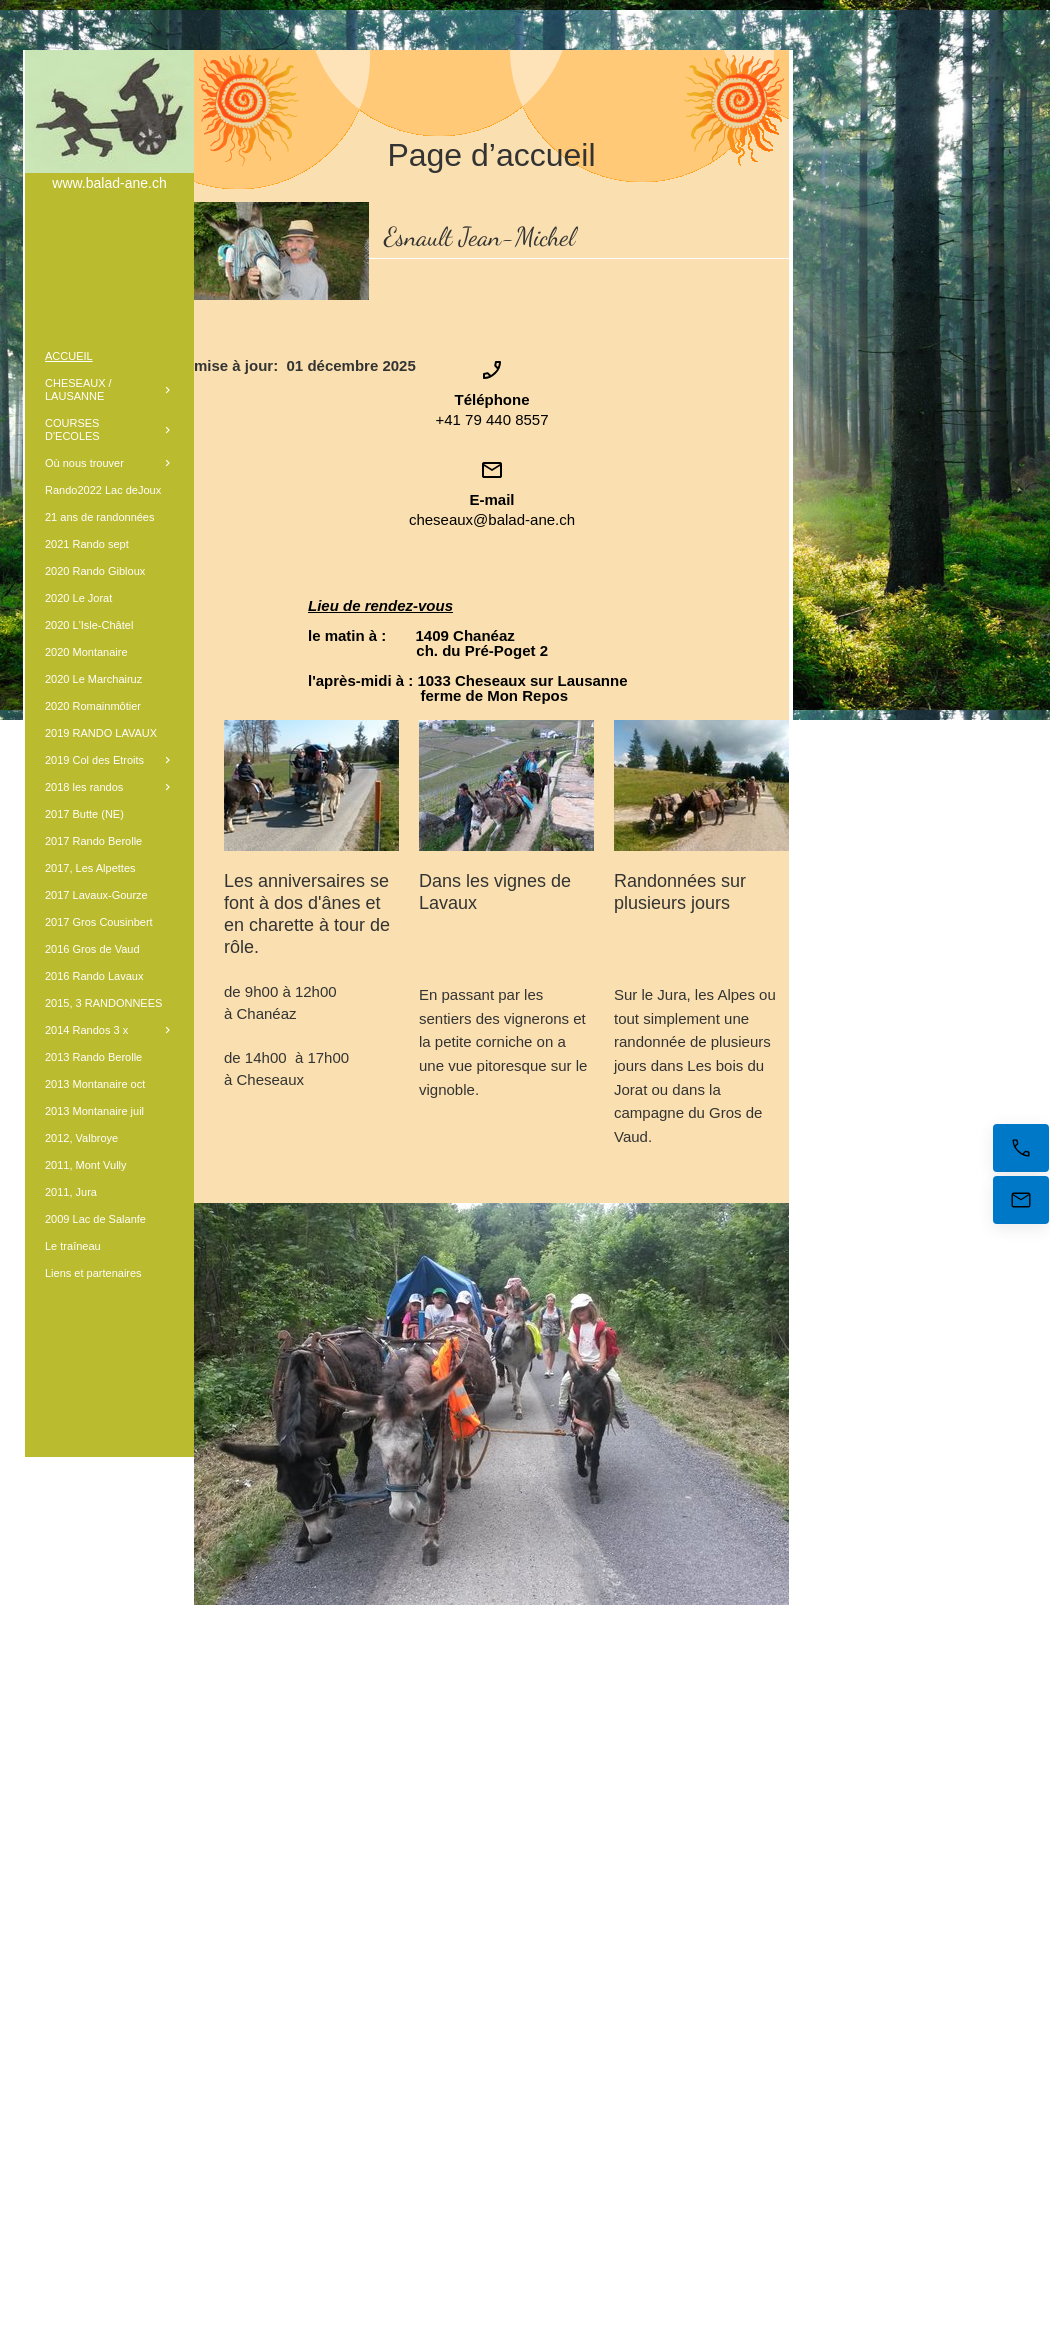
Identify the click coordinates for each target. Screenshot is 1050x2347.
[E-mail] (1021, 1200)
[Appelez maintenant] (1021, 1148)
